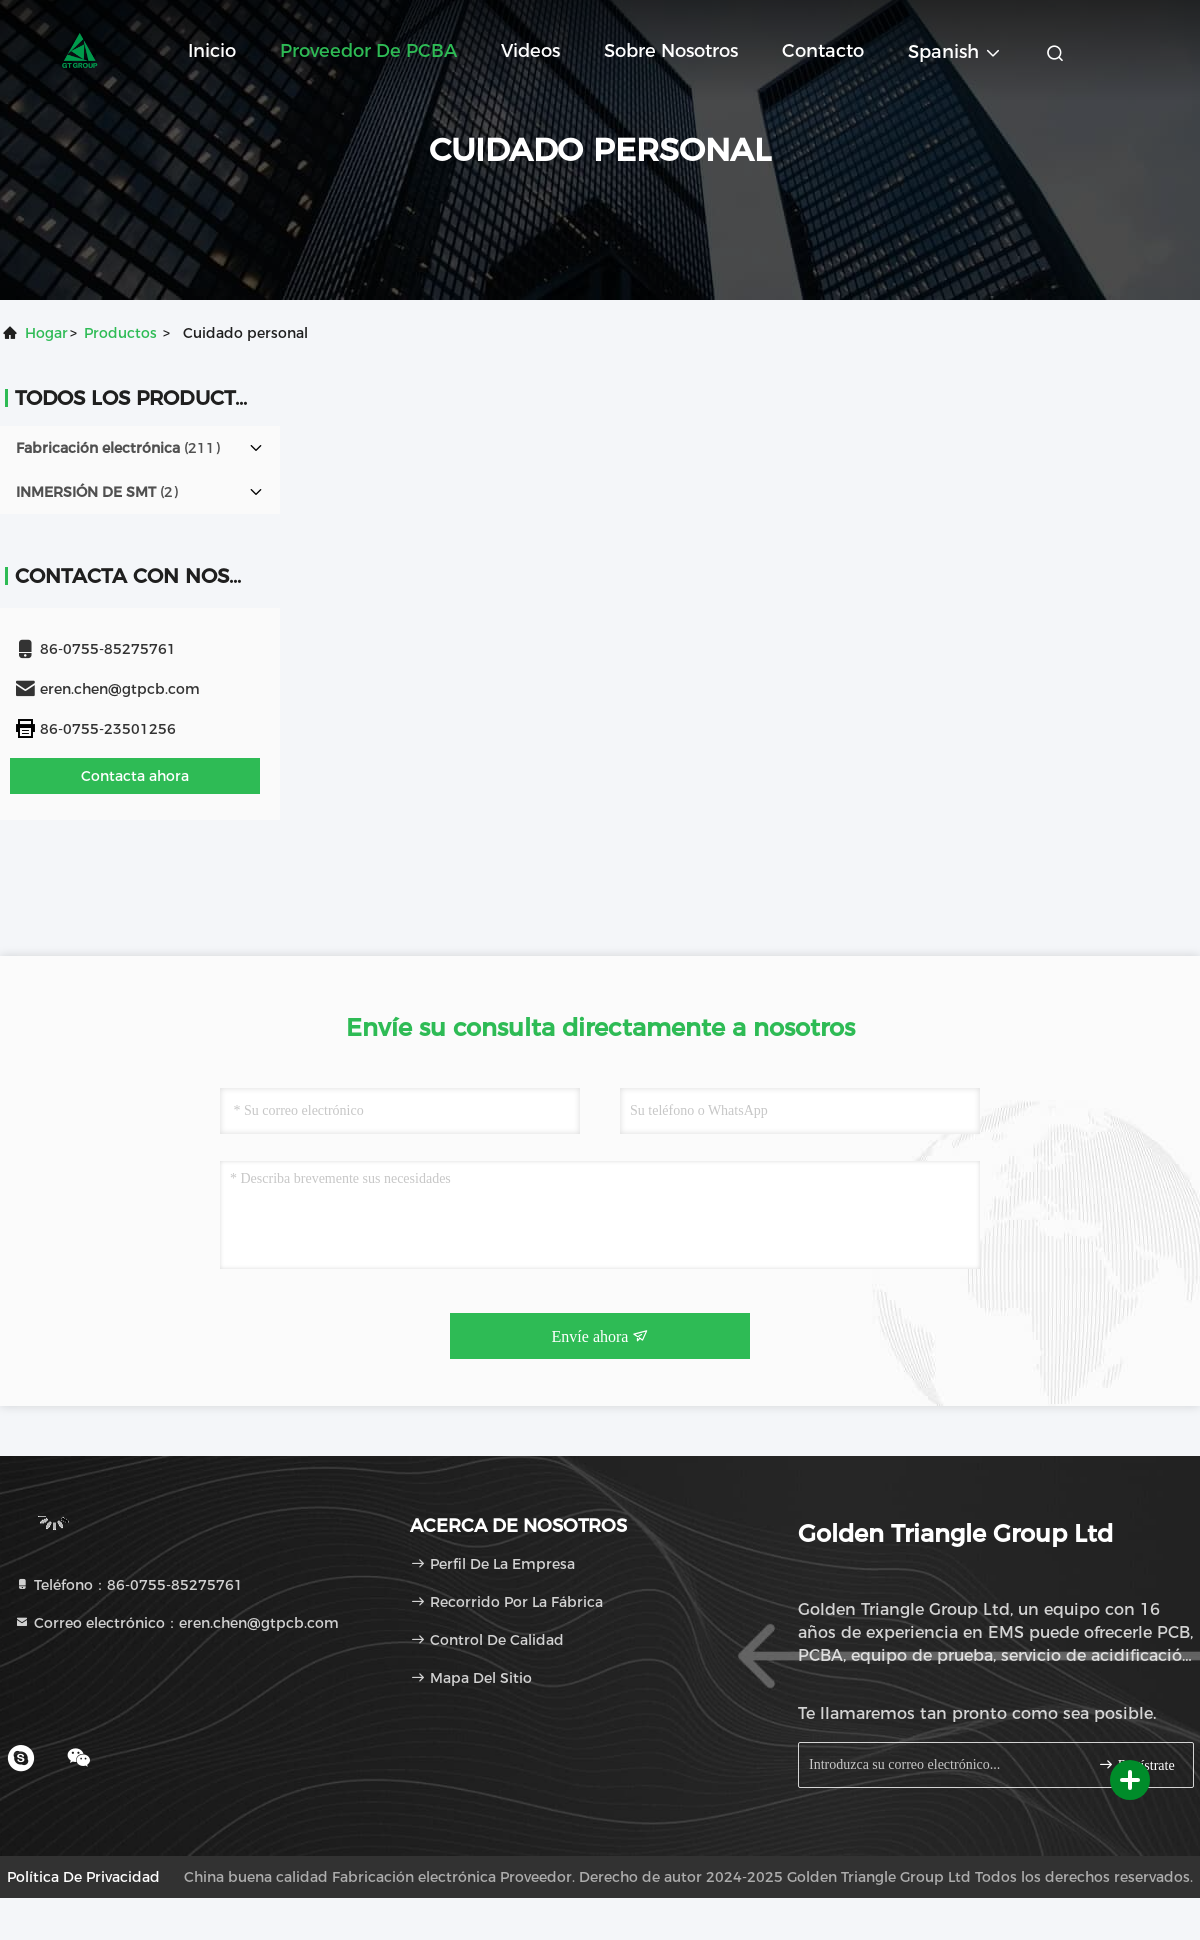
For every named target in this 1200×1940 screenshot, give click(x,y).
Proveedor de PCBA (368, 51)
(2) (97, 492)
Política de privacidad (83, 1877)
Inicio (212, 51)
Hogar (46, 333)
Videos (530, 51)
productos (120, 333)
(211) (118, 448)
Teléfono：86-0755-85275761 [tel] (128, 1585)
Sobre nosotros (671, 51)
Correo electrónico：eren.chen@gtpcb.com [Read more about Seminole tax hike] (176, 1623)
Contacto (823, 51)
